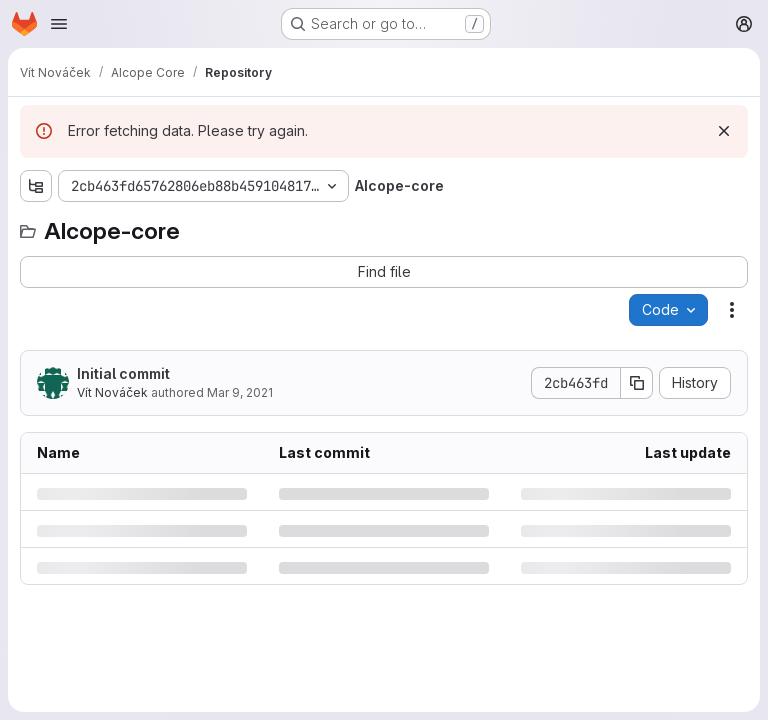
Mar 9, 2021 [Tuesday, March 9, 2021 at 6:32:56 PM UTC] (240, 392)
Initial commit (123, 373)
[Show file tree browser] (36, 186)
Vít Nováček (112, 392)
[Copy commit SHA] (637, 383)
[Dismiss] (724, 131)
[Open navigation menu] (59, 24)
